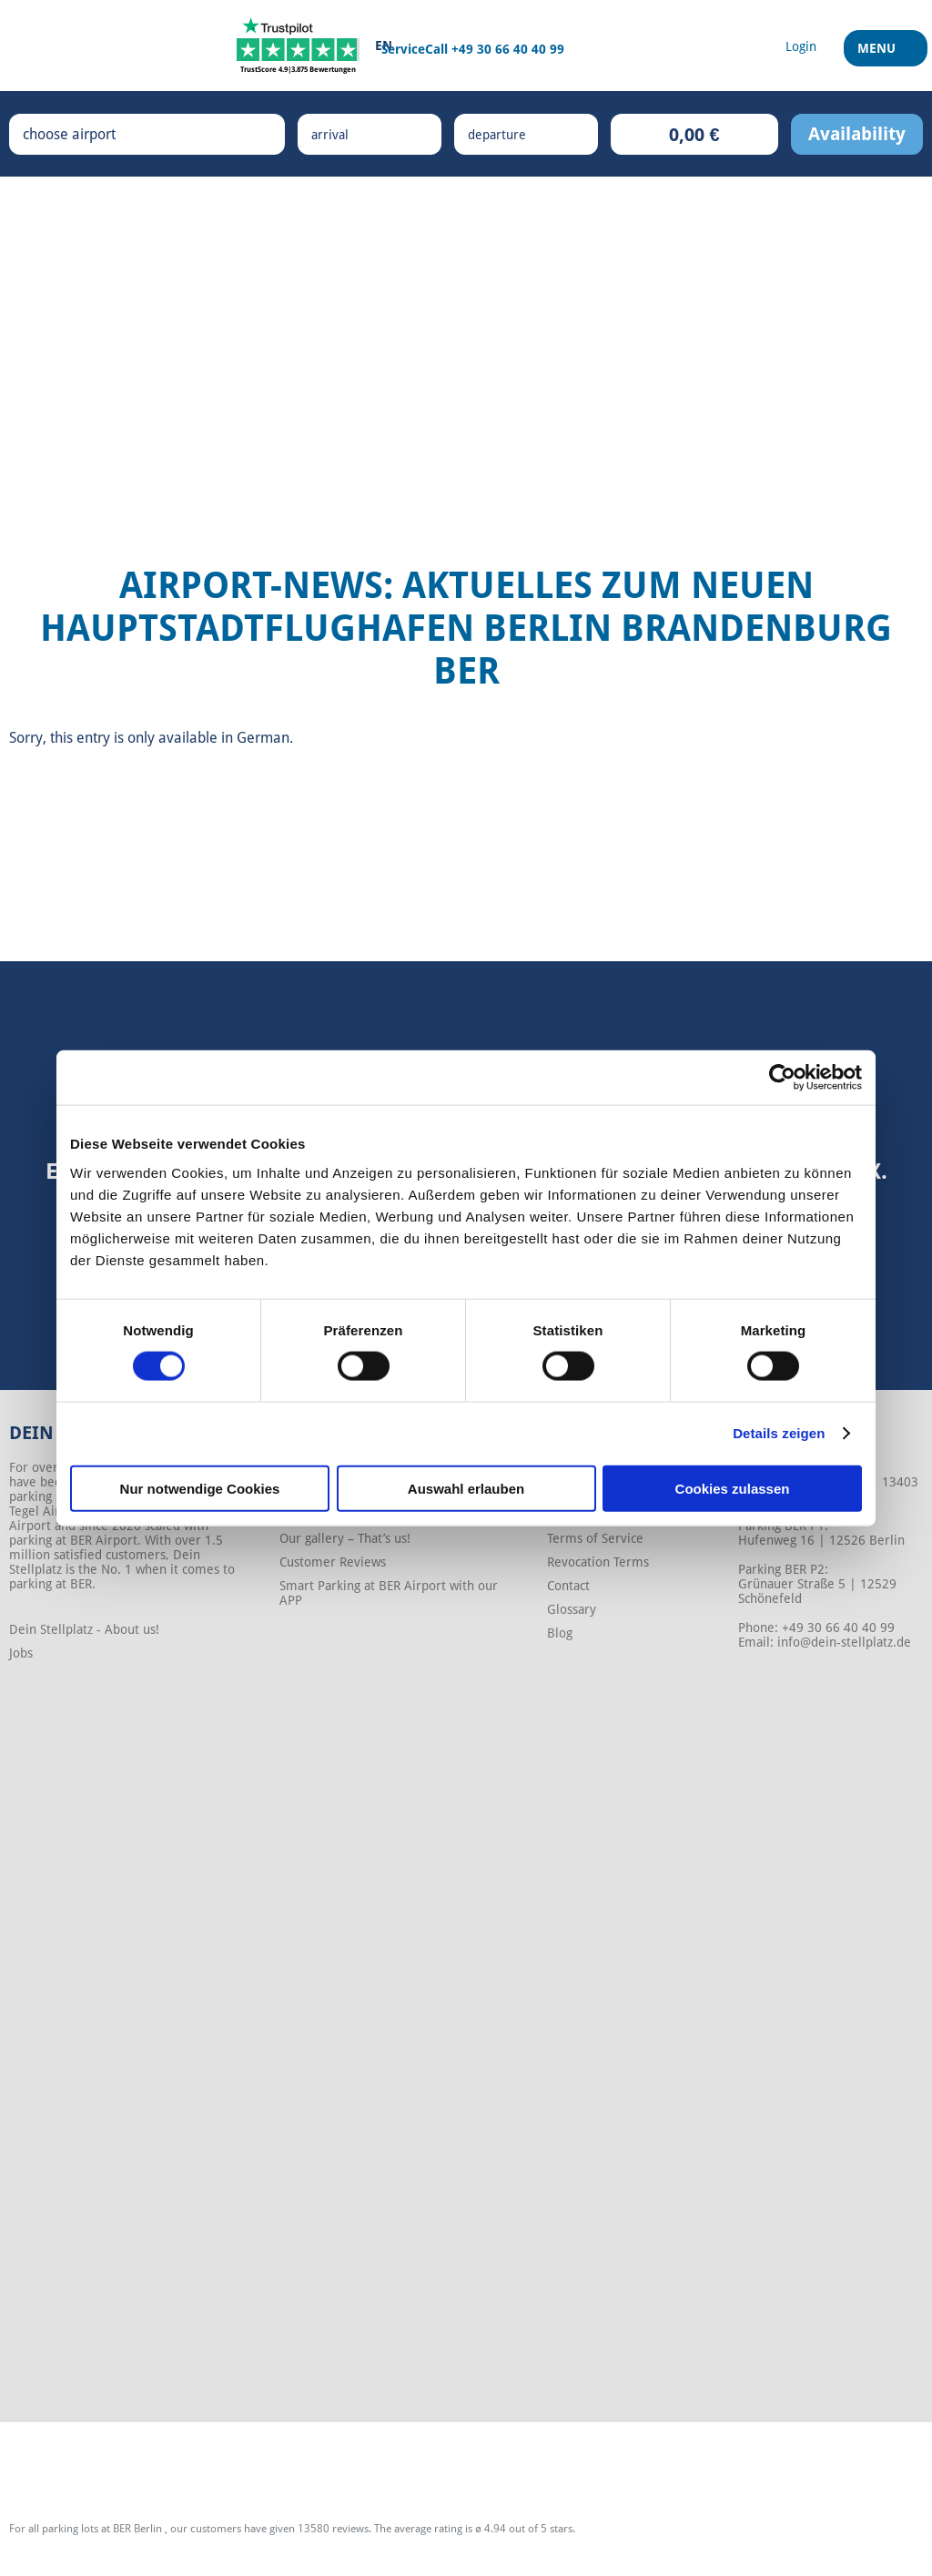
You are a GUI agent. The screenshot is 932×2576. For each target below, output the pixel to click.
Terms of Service (595, 1538)
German (263, 737)
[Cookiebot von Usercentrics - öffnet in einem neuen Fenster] (782, 1077)
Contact (568, 1585)
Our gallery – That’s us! (344, 1538)
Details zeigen (779, 1433)
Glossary (571, 1609)
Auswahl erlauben (466, 1488)
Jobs (21, 1653)
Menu (879, 53)
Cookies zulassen (732, 1488)
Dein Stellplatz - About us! (84, 1629)
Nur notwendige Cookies (200, 1488)
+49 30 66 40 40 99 (507, 49)
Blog (559, 1633)
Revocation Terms (598, 1562)
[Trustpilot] (298, 45)
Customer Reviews (332, 1562)
